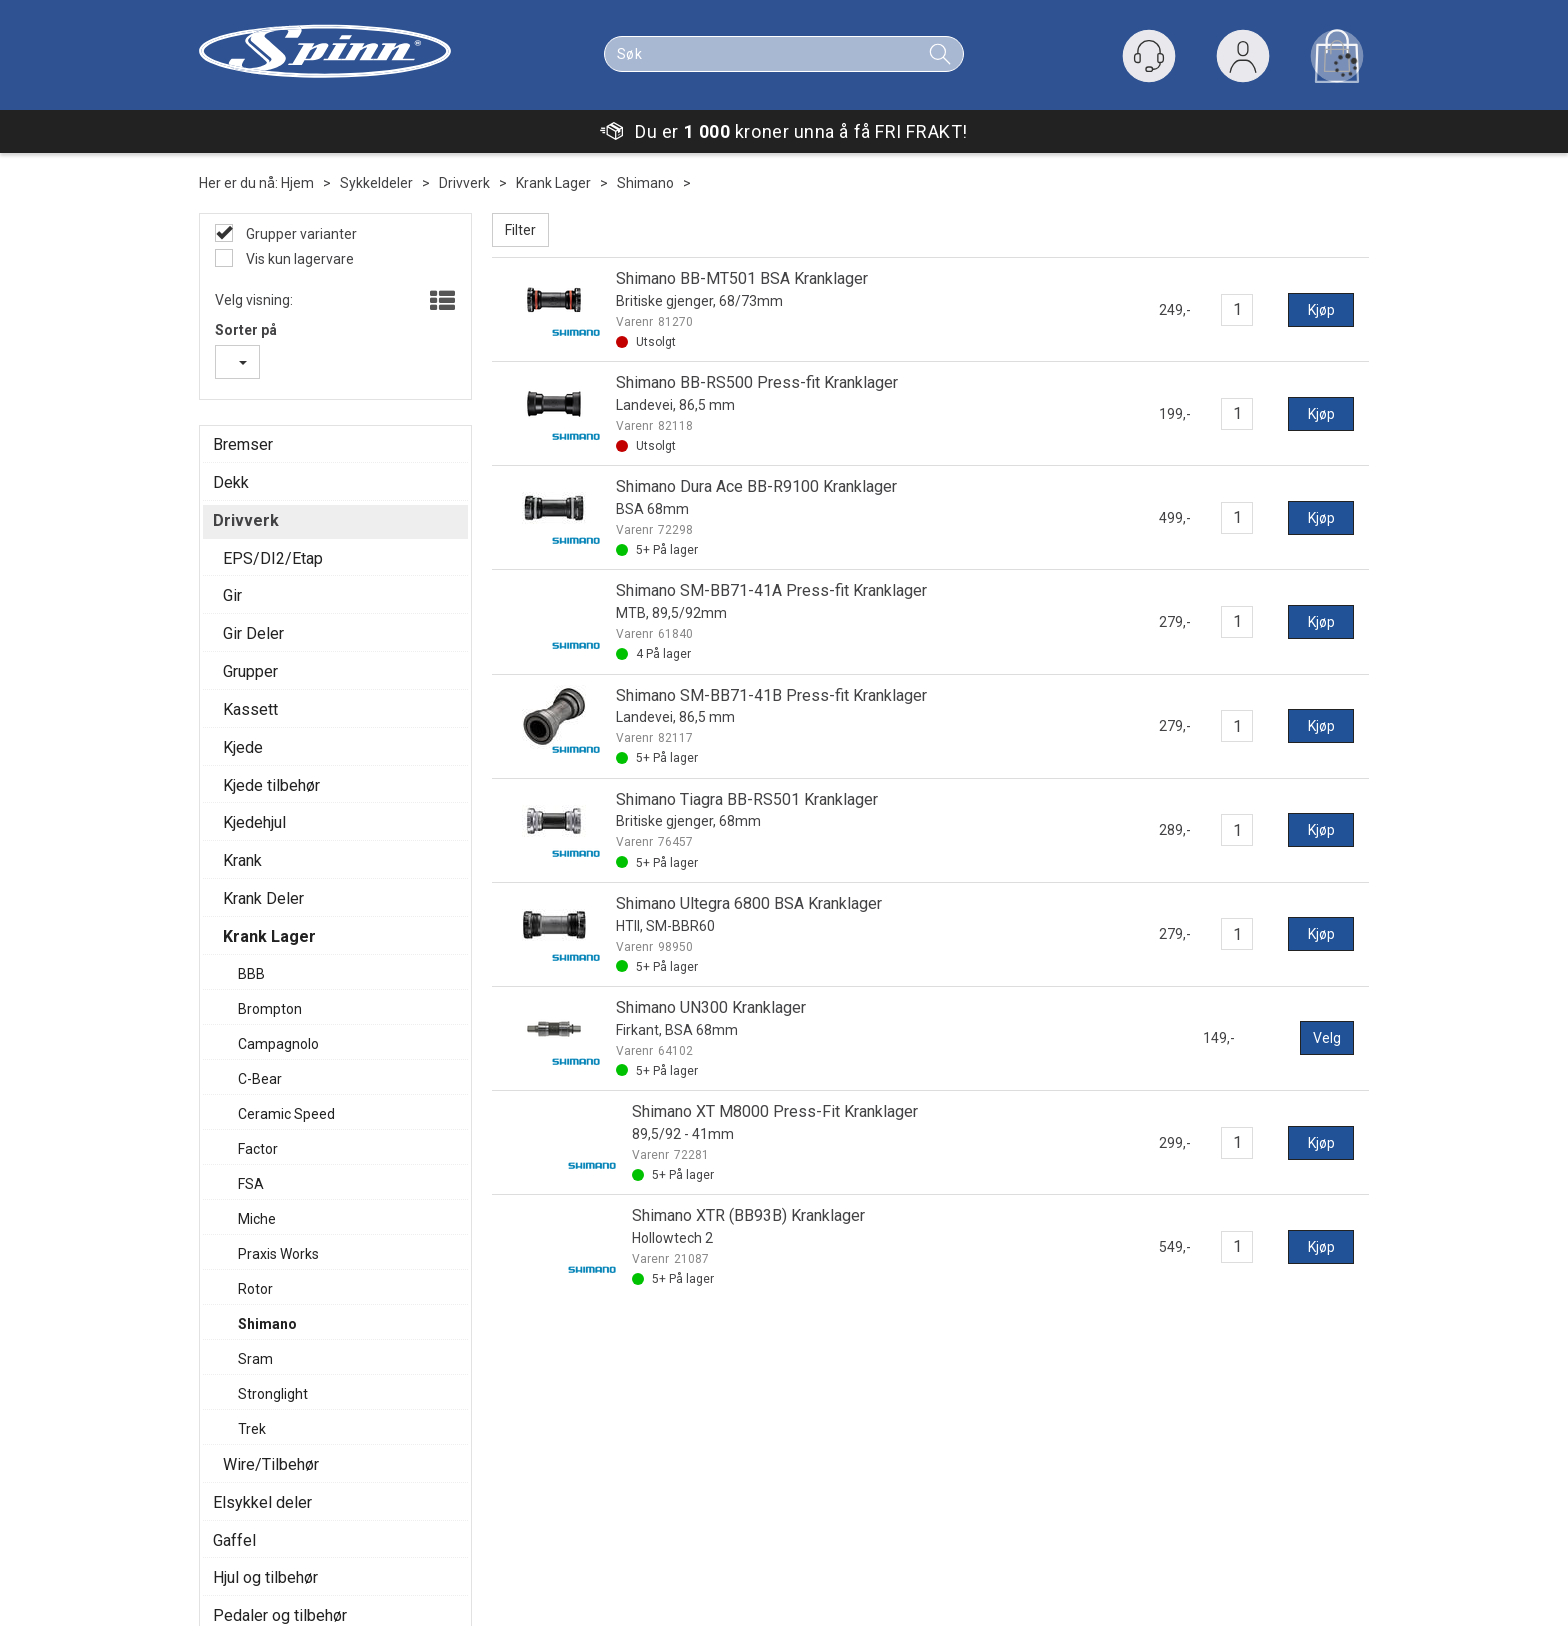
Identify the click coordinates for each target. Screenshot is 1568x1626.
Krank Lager (553, 183)
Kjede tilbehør (271, 785)
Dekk (231, 482)
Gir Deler (253, 633)
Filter (520, 230)
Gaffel (234, 1540)
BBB (251, 974)
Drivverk (464, 183)
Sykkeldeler (376, 183)
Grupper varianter (300, 234)
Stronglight (273, 1394)
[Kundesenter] (1149, 56)
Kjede (243, 747)
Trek (252, 1429)
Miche (257, 1219)
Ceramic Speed (286, 1114)
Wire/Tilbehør (271, 1464)
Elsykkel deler (262, 1502)
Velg (1327, 1038)
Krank (242, 860)
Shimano (645, 183)
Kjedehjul (254, 822)
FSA (251, 1184)
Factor (258, 1149)
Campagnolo (278, 1044)
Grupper (250, 671)
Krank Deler (263, 898)
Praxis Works (278, 1254)
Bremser (243, 444)
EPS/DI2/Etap (273, 558)
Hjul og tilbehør (265, 1577)
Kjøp (1321, 310)
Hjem (297, 183)
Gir (232, 595)
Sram (255, 1359)
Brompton (270, 1009)
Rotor (255, 1289)
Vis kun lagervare (298, 259)
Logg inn (1243, 60)
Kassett (250, 709)
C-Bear (260, 1079)
